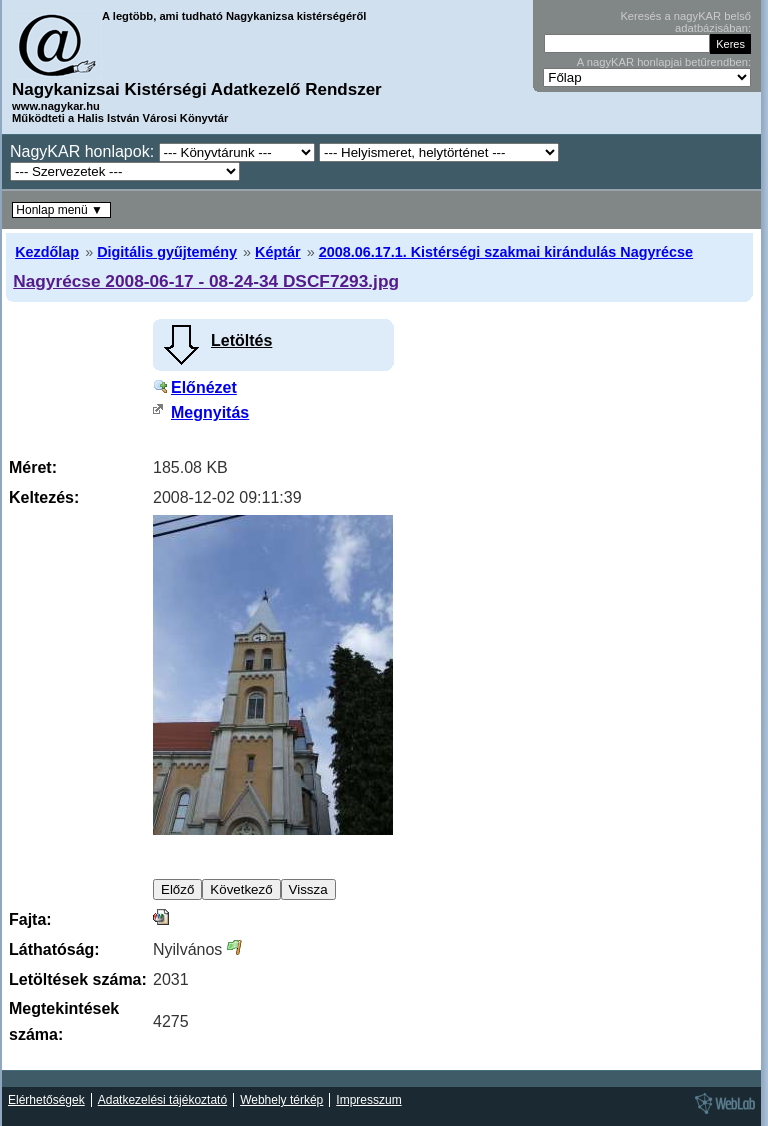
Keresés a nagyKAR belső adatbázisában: (685, 22)
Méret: (33, 467)
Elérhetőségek (46, 1100)
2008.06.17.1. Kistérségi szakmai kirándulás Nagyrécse (506, 252)
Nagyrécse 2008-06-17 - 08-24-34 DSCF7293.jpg (206, 281)
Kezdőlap (47, 252)
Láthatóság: (54, 949)
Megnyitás (210, 412)
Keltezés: (44, 497)
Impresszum (368, 1100)
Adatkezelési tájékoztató (162, 1100)
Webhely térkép (281, 1100)
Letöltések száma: (78, 979)
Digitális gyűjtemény (167, 252)
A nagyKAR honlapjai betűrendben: (664, 62)
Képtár (278, 252)
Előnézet (204, 387)
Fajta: (30, 919)
